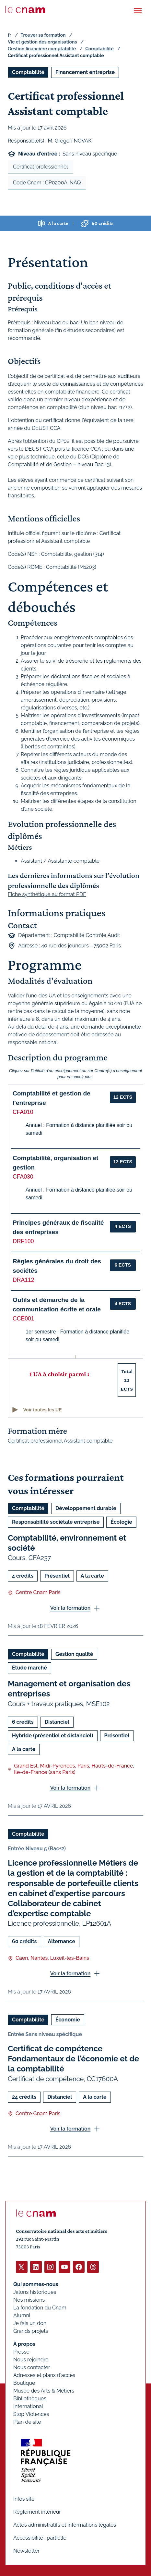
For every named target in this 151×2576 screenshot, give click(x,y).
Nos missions (29, 2300)
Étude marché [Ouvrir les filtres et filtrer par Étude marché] (29, 1668)
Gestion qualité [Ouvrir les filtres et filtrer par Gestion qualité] (74, 1654)
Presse (21, 2352)
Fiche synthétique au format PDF (47, 894)
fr (9, 35)
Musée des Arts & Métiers (43, 2391)
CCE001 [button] (23, 1318)
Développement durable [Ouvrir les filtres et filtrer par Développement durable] (85, 1508)
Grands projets (30, 2331)
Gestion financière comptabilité (42, 48)
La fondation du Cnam (39, 2308)
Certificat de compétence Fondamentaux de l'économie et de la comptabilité (73, 2058)
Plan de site (27, 2422)
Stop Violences (31, 2414)
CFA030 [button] (23, 1176)
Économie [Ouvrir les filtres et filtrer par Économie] (67, 2020)
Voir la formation (70, 1608)
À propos (24, 2344)
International (28, 2406)
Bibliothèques (29, 2398)
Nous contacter (31, 2367)
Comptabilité (99, 48)
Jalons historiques (34, 2292)
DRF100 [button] (23, 1241)
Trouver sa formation (42, 35)
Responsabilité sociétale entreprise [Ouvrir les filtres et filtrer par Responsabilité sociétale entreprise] (55, 1522)
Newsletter (26, 2551)
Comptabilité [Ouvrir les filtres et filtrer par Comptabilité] (28, 72)
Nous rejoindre (30, 2360)
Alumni (21, 2315)
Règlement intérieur (37, 2512)
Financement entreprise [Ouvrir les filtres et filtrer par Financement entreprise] (85, 72)
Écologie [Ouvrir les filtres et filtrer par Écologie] (121, 1522)
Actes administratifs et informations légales (64, 2525)
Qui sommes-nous (35, 2284)
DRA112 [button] (23, 1280)
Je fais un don (29, 2323)
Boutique (24, 2383)
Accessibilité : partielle (39, 2538)
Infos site (23, 2499)
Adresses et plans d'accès (44, 2375)
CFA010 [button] (23, 1112)
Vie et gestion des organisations (42, 41)
